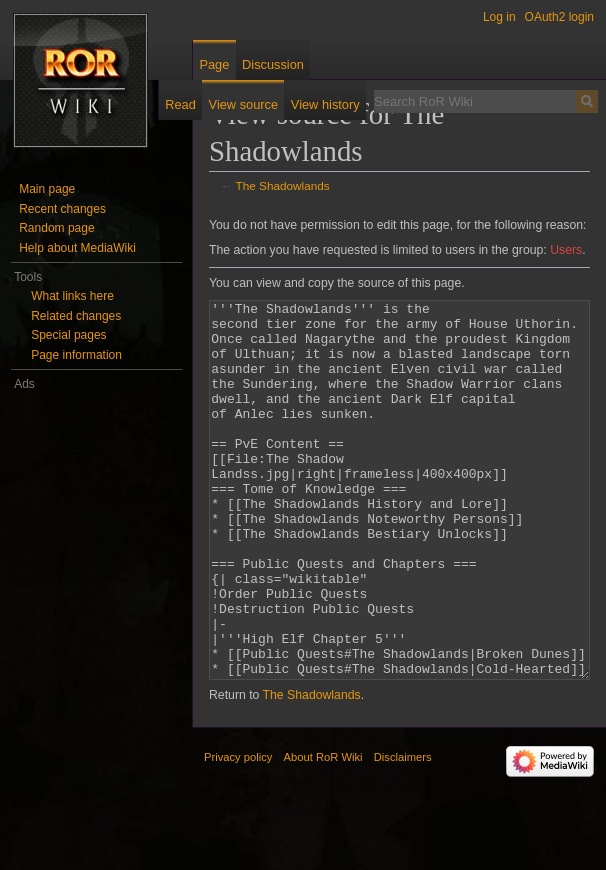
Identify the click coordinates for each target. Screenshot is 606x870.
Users (566, 250)
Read (180, 104)
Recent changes (62, 209)
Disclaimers (403, 832)
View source (243, 104)
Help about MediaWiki (77, 248)
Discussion (273, 64)
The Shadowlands (283, 185)
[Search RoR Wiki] (475, 101)
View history (325, 104)
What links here (72, 296)
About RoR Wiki (323, 832)
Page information (76, 355)
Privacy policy (238, 832)
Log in (499, 17)
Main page (47, 189)
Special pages (68, 335)
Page (214, 64)
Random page (56, 228)
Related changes (76, 316)
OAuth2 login (559, 17)
